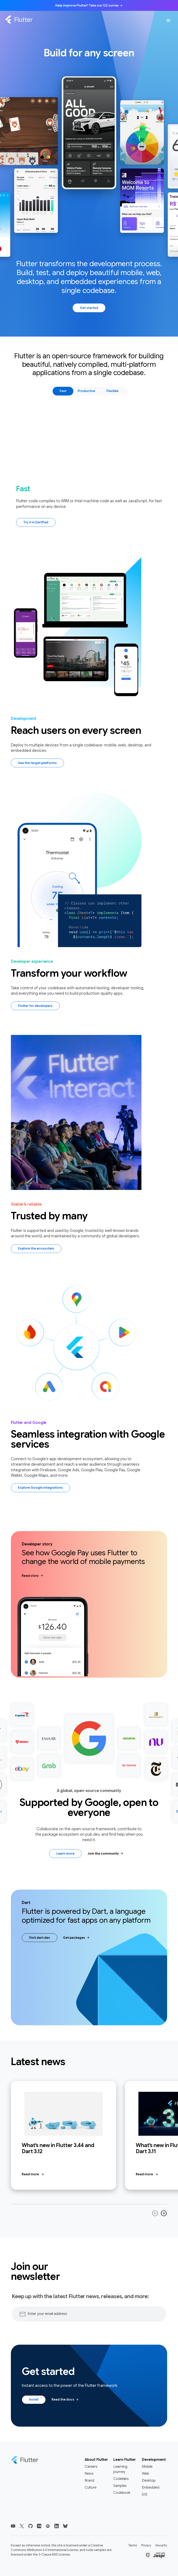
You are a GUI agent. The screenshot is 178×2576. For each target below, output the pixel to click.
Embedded (150, 2487)
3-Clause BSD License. (55, 2554)
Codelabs (121, 2479)
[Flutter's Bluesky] (65, 2526)
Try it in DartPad (35, 522)
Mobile (147, 2466)
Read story (33, 1575)
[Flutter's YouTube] (13, 2526)
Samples (120, 2486)
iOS (144, 2494)
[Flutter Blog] (39, 2526)
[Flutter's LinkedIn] (56, 2526)
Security (161, 2545)
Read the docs (65, 2399)
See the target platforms (37, 763)
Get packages (76, 1937)
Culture (90, 2487)
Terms (132, 2545)
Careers (91, 2466)
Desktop (149, 2480)
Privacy (146, 2545)
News (89, 2473)
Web (145, 2473)
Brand (89, 2480)
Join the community (105, 1853)
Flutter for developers (35, 1006)
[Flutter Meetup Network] (48, 2526)
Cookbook (121, 2493)
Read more (33, 2174)
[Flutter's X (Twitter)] (22, 2526)
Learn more (65, 1853)
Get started (89, 308)
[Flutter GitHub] (30, 2526)
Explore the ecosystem (36, 1248)
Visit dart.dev (39, 1938)
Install (34, 2399)
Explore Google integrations (40, 1488)
